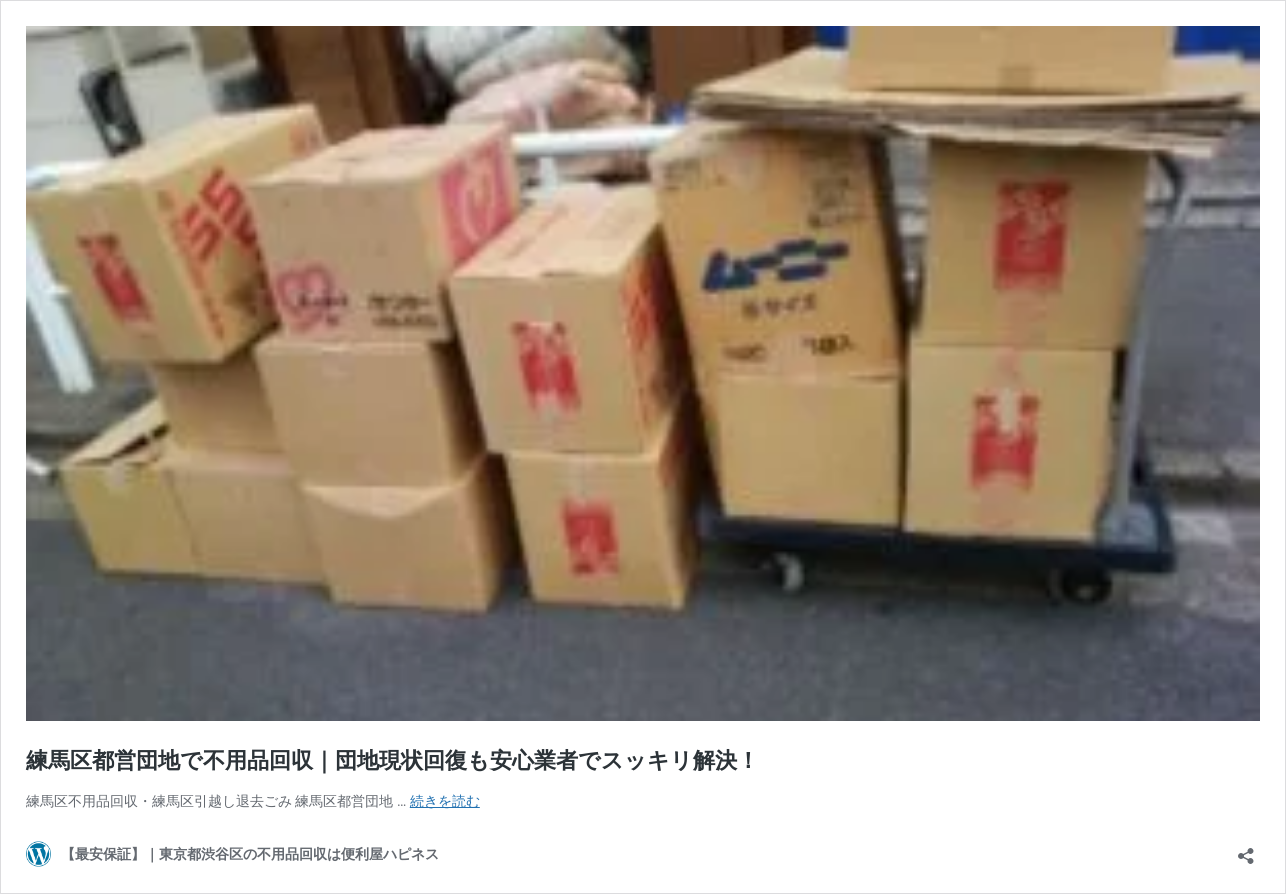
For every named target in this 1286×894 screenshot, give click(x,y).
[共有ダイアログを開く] (1246, 849)
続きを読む (445, 801)
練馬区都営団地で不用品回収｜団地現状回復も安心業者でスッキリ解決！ (392, 760)
